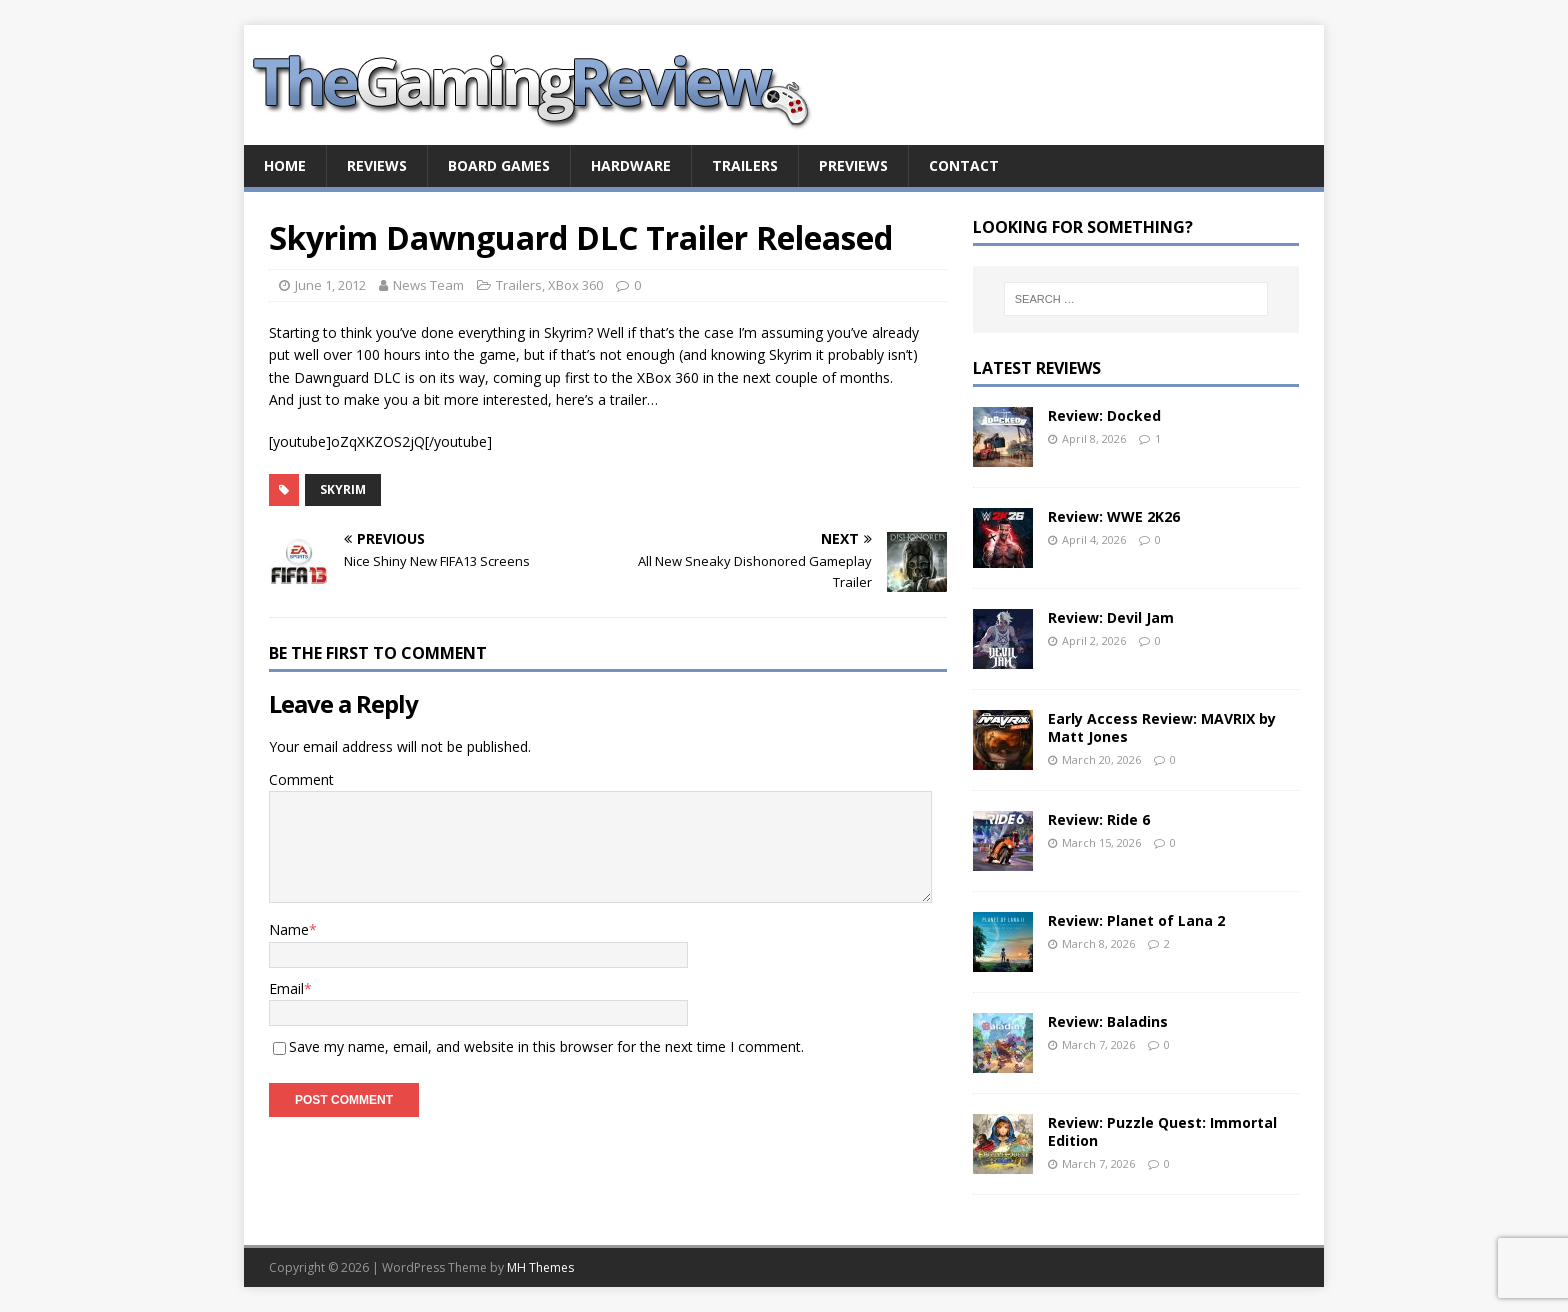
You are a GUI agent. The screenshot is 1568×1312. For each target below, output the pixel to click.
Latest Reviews (1037, 368)
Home (285, 165)
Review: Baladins (1108, 1021)
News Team (428, 285)
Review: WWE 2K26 (1114, 516)
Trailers (745, 165)
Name (289, 929)
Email (286, 988)
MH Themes (540, 1267)
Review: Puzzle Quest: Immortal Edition (1162, 1131)
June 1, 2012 (330, 285)
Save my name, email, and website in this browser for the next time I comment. (546, 1046)
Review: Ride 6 (1099, 819)
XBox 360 (575, 285)
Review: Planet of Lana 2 (1136, 920)
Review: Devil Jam (1111, 617)
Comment (301, 779)
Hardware (631, 165)
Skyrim (343, 489)
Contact (964, 165)
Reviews (377, 165)
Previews (853, 165)
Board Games (499, 165)
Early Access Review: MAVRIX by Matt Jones (1162, 727)
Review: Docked (1104, 415)
